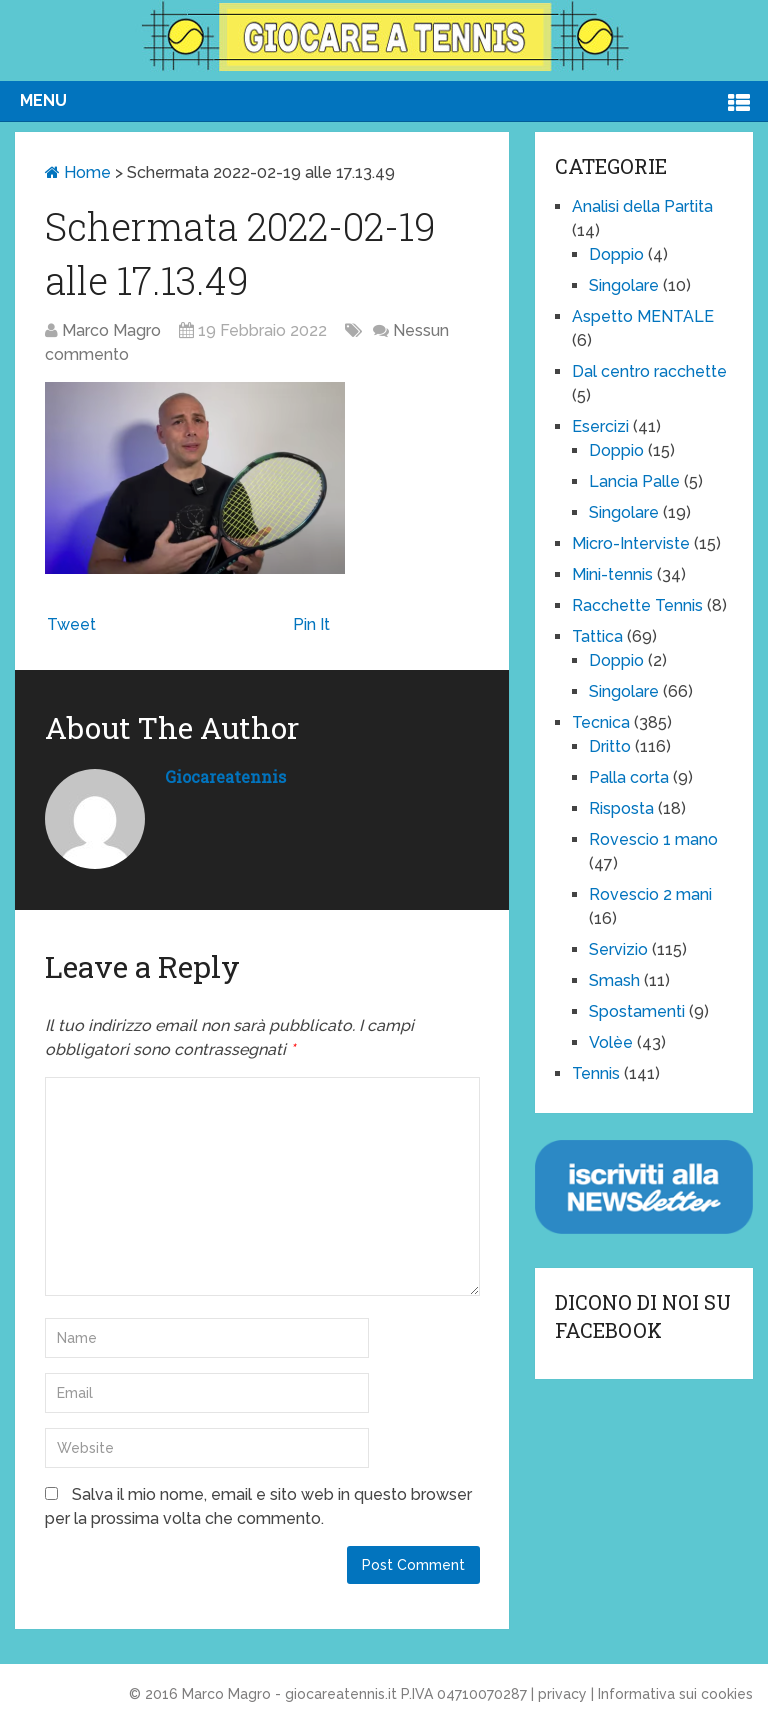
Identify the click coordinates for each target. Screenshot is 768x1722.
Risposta (621, 808)
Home (78, 172)
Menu (43, 100)
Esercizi (600, 426)
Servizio (618, 949)
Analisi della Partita (642, 206)
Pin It (311, 624)
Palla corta (629, 777)
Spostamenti (637, 1011)
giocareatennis (225, 776)
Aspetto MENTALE (643, 316)
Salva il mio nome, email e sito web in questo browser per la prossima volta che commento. (258, 1506)
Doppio (616, 254)
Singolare (624, 285)
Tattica (597, 636)
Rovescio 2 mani (650, 894)
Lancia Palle (634, 481)
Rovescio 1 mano (653, 839)
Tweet (71, 624)
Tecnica (601, 722)
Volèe (611, 1042)
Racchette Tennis (637, 605)
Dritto (610, 746)
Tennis (596, 1073)
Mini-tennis (612, 574)
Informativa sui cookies (675, 1694)
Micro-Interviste (631, 543)
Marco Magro (111, 330)
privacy (562, 1694)
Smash (614, 980)
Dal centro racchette (649, 371)
